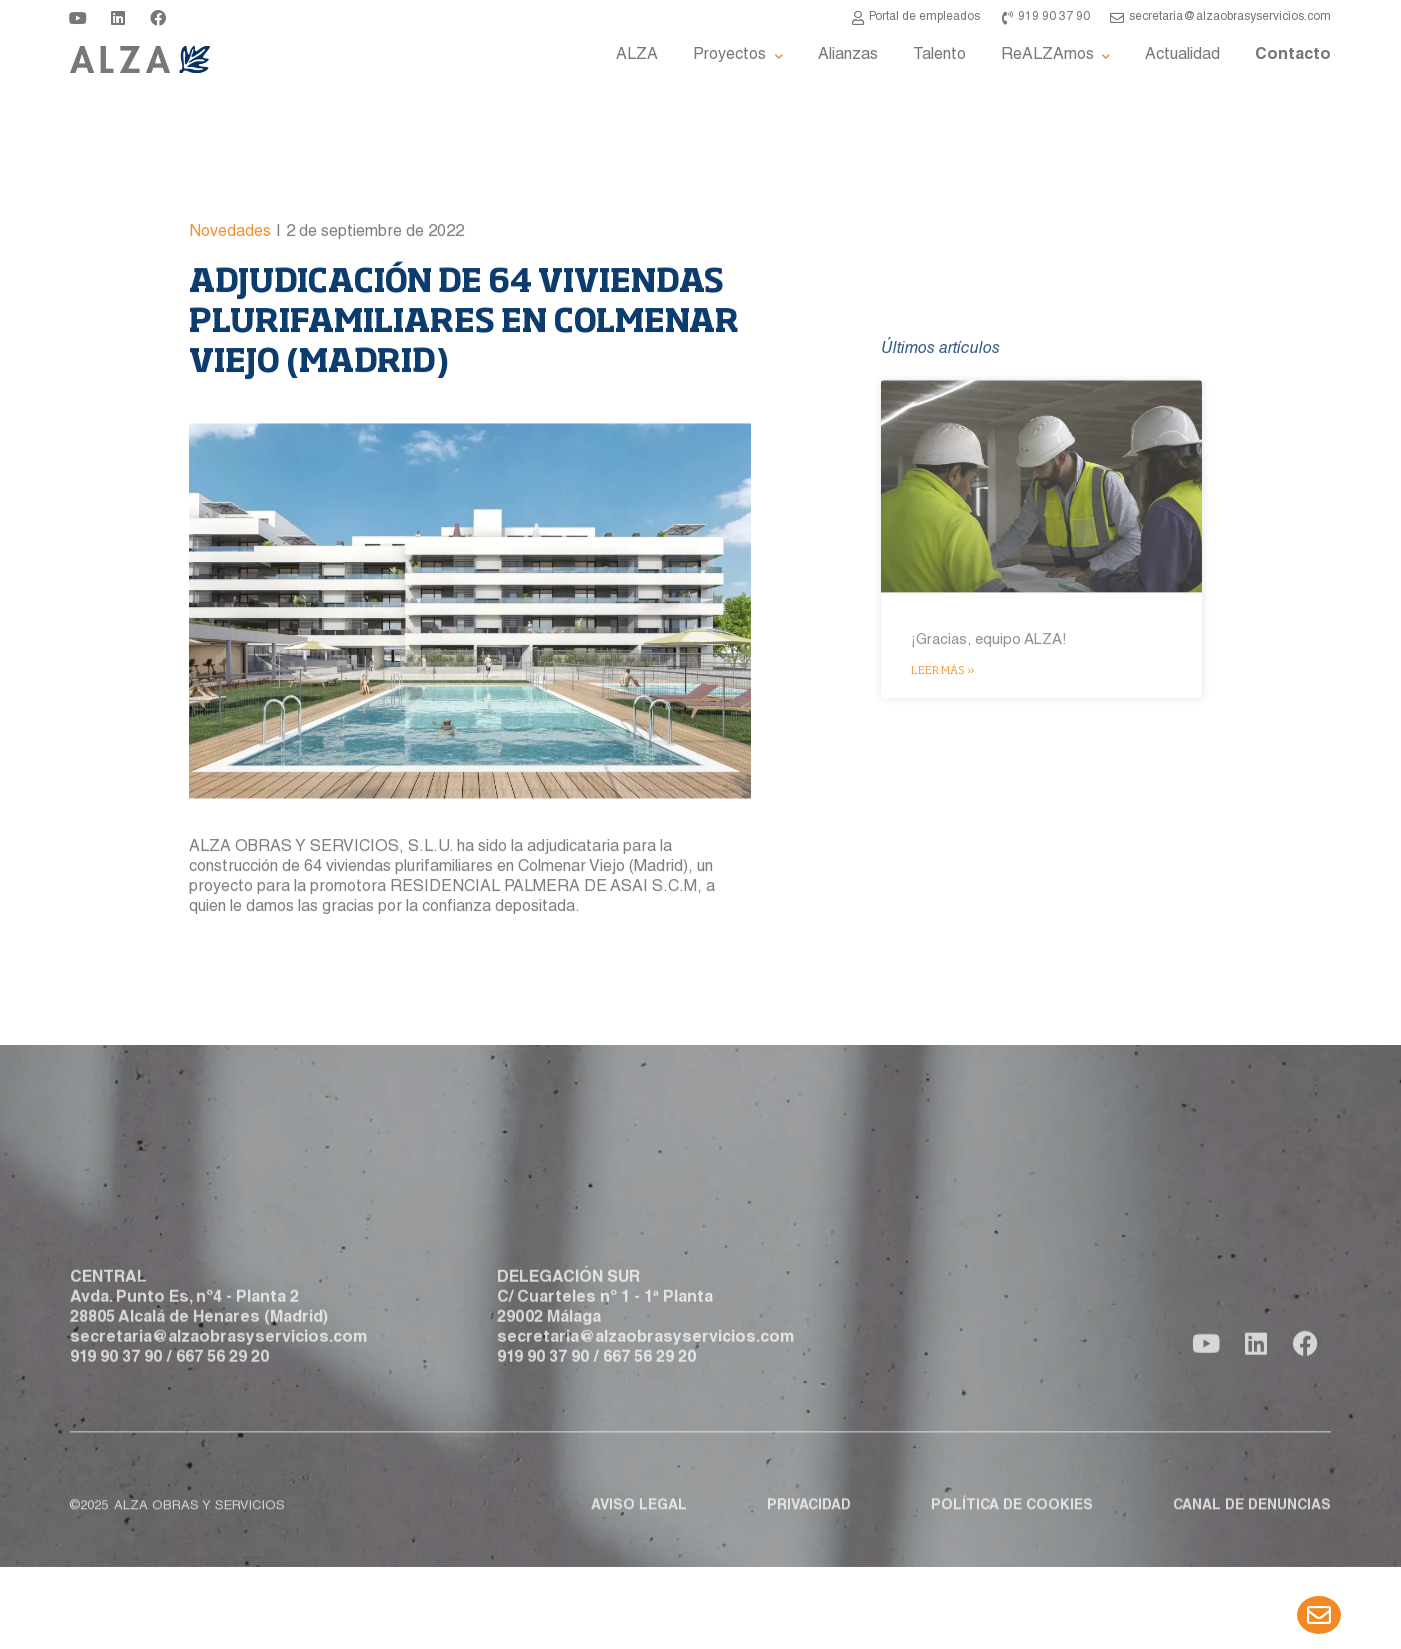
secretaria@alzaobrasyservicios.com (218, 1377)
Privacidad (809, 1526)
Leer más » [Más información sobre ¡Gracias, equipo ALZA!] (942, 859)
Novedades (230, 314)
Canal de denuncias (1252, 1526)
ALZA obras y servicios (199, 1526)
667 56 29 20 (222, 1397)
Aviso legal (639, 1526)
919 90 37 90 (116, 1397)
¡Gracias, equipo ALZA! (988, 830)
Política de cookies (1012, 1526)
